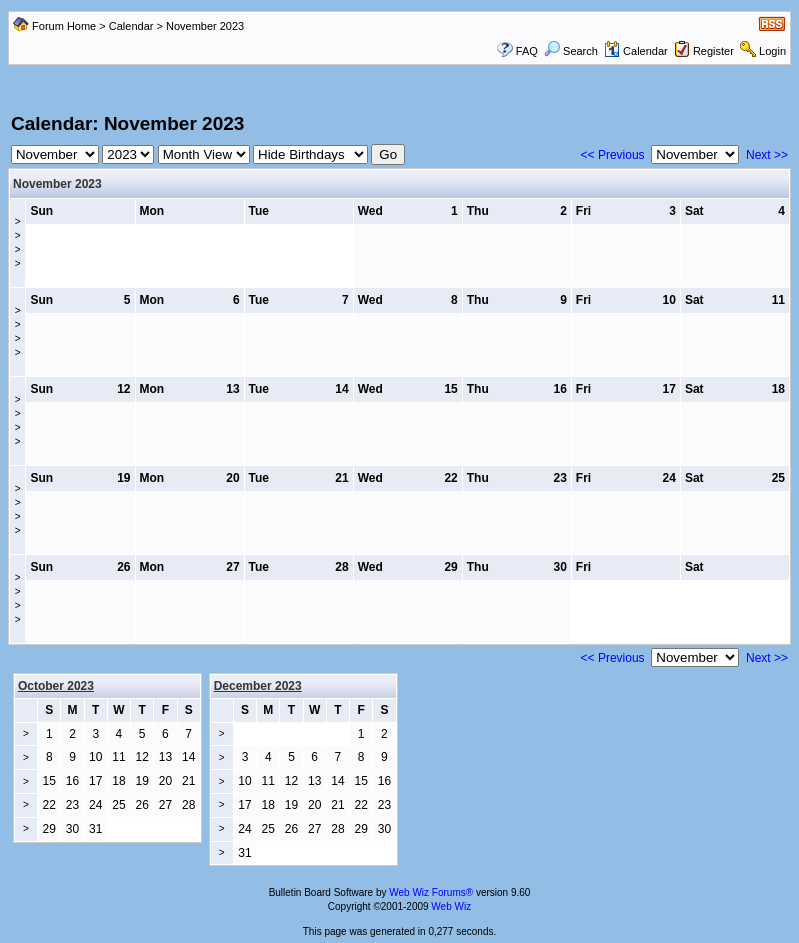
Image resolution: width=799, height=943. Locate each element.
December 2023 (258, 686)
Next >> (767, 155)
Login (772, 51)
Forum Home (64, 26)
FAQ (527, 51)
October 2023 (56, 686)
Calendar (131, 26)
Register (713, 51)
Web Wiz (451, 906)
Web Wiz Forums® (431, 892)
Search (571, 51)
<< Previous (613, 155)
